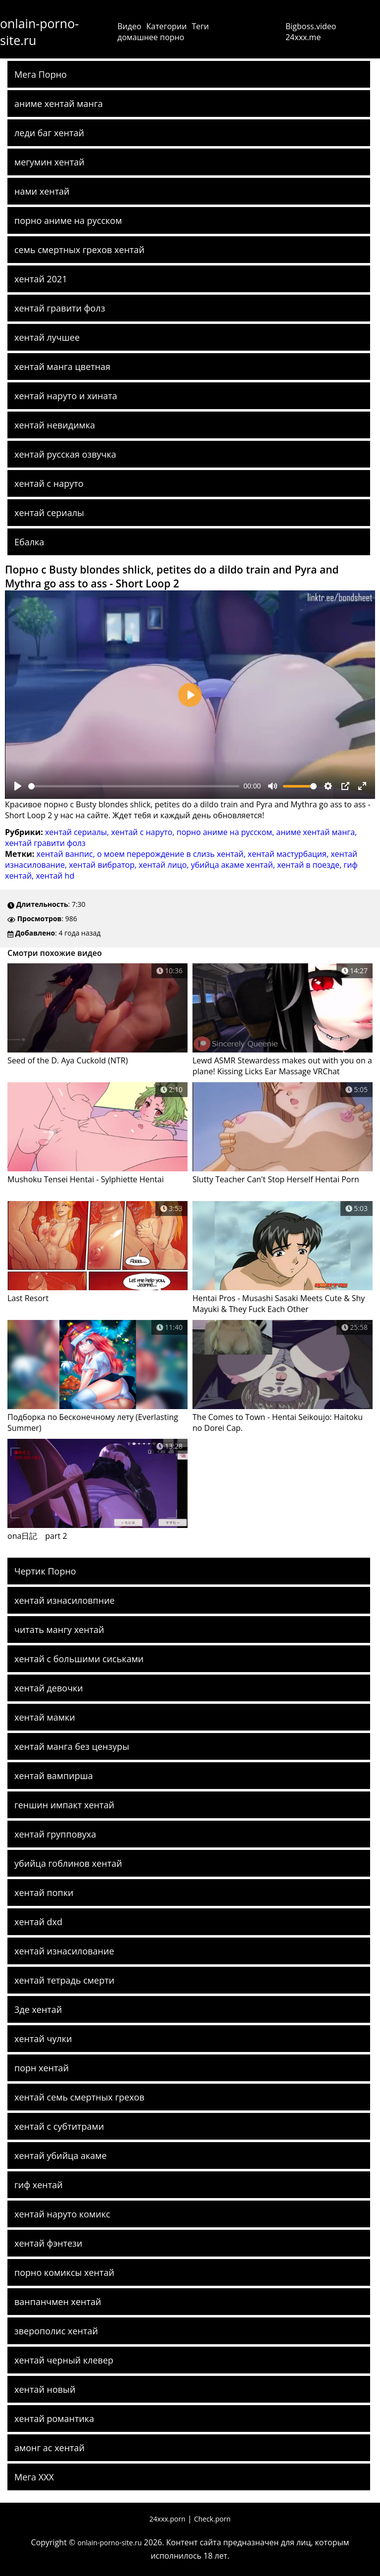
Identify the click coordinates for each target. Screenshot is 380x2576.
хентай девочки (48, 1688)
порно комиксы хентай (64, 2272)
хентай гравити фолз (59, 308)
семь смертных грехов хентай (79, 250)
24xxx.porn (167, 2518)
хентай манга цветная (62, 366)
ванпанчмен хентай (57, 2302)
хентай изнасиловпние (64, 1600)
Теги (200, 26)
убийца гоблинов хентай (68, 1863)
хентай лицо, (165, 864)
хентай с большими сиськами (78, 1659)
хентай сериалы (49, 513)
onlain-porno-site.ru (39, 32)
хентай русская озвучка (65, 454)
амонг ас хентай (49, 2448)
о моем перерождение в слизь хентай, (172, 853)
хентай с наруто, (143, 832)
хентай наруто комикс (62, 2214)
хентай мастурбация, (289, 853)
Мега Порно (40, 74)
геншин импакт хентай (64, 1805)
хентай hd (55, 875)
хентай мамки (44, 1717)
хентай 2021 (40, 279)
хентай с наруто (49, 483)
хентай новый (44, 2389)
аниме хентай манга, (316, 832)
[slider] (133, 786)
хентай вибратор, (104, 864)
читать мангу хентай (59, 1629)
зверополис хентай (56, 2331)
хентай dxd (38, 1922)
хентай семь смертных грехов (79, 2097)
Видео (129, 26)
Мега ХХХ (34, 2477)
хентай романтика (54, 2418)
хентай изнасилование (64, 1951)
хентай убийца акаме (60, 2155)
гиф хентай (38, 2185)
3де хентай (38, 2009)
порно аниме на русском (68, 220)
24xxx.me (303, 37)
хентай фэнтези (48, 2243)
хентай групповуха (55, 1834)
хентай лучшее (47, 337)
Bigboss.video (310, 26)
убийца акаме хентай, (234, 864)
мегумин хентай (49, 162)
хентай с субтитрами (59, 2126)
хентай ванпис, (67, 853)
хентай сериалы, (78, 832)
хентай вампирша (53, 1776)
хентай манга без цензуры (71, 1746)
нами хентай (42, 191)
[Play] (18, 786)
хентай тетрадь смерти (64, 1980)
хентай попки (43, 1892)
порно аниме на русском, (227, 832)
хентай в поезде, (310, 864)
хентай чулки (43, 2039)
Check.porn (212, 2518)
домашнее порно (150, 37)
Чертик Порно (45, 1571)
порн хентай (41, 2068)
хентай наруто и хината (65, 396)
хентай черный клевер (63, 2360)
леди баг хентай (49, 133)
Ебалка (29, 542)
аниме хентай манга (58, 103)
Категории (166, 26)
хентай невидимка (54, 425)
